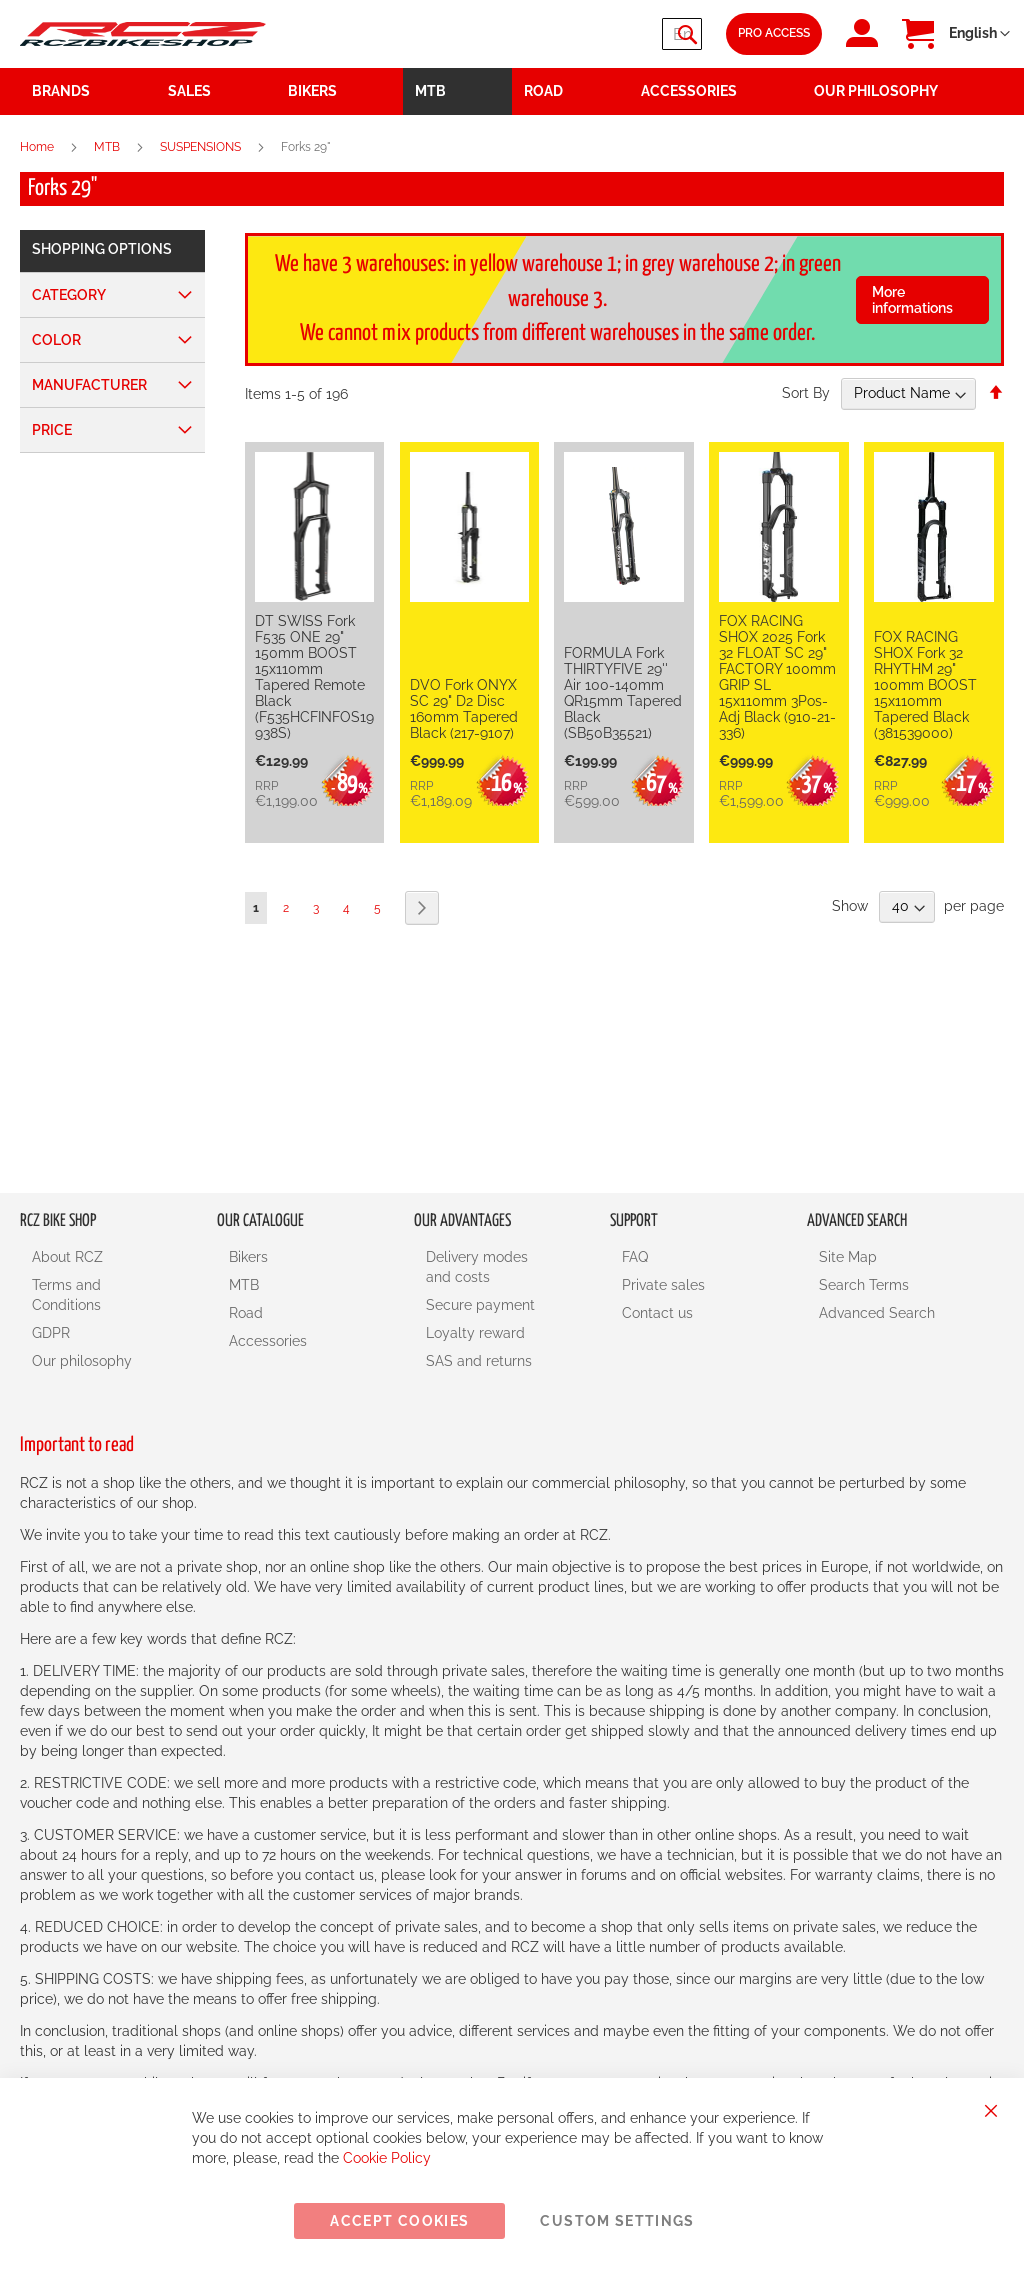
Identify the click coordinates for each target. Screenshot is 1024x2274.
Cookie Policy (387, 2158)
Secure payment (480, 1305)
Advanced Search (877, 1313)
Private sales (663, 1285)
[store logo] (143, 34)
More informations (912, 300)
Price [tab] (52, 430)
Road (246, 1313)
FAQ (635, 1257)
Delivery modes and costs (477, 1267)
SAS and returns (479, 1361)
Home (38, 147)
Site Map (848, 1257)
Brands (61, 91)
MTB (108, 147)
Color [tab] (56, 340)
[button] (979, 34)
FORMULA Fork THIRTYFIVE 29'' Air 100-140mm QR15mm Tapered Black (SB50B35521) (623, 693)
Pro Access (774, 33)
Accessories (268, 1341)
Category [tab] (69, 295)
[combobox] (582, 34)
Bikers (248, 1257)
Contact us (657, 1313)
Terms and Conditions (66, 1295)
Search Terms (864, 1285)
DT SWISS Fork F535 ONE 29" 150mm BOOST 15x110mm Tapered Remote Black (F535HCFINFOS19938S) (314, 677)
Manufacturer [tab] (89, 385)
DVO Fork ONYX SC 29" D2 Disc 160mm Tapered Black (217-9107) (464, 709)
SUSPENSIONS (202, 147)
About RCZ (67, 1257)
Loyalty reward (475, 1333)
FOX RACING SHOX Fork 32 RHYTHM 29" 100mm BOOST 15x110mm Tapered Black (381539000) (925, 685)
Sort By (806, 393)
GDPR (51, 1333)
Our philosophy (82, 1361)
